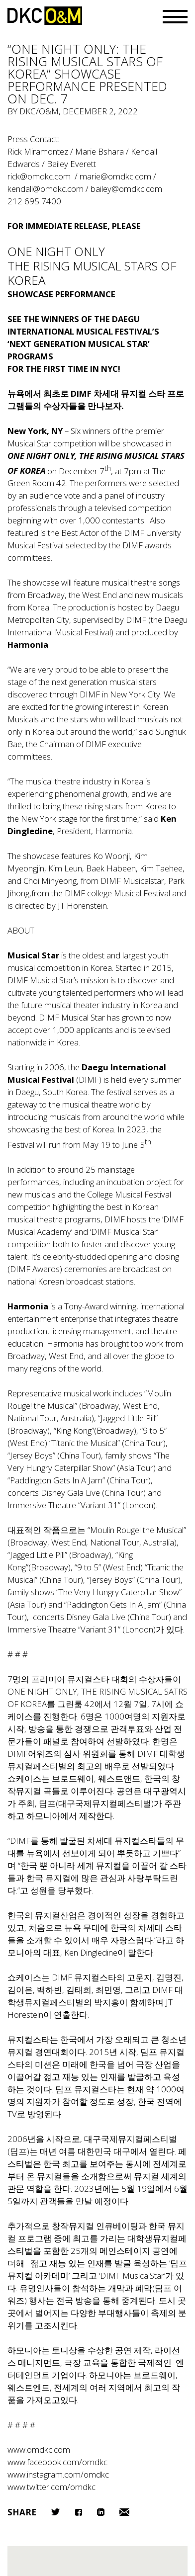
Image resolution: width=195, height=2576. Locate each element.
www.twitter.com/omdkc (51, 2486)
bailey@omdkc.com (126, 188)
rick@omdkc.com (39, 176)
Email (124, 2512)
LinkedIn (100, 2512)
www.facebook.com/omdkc (57, 2462)
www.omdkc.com (38, 2449)
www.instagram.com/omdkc (58, 2474)
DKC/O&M (44, 15)
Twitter (55, 2511)
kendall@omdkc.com (45, 188)
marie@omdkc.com (115, 176)
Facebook (78, 2512)
